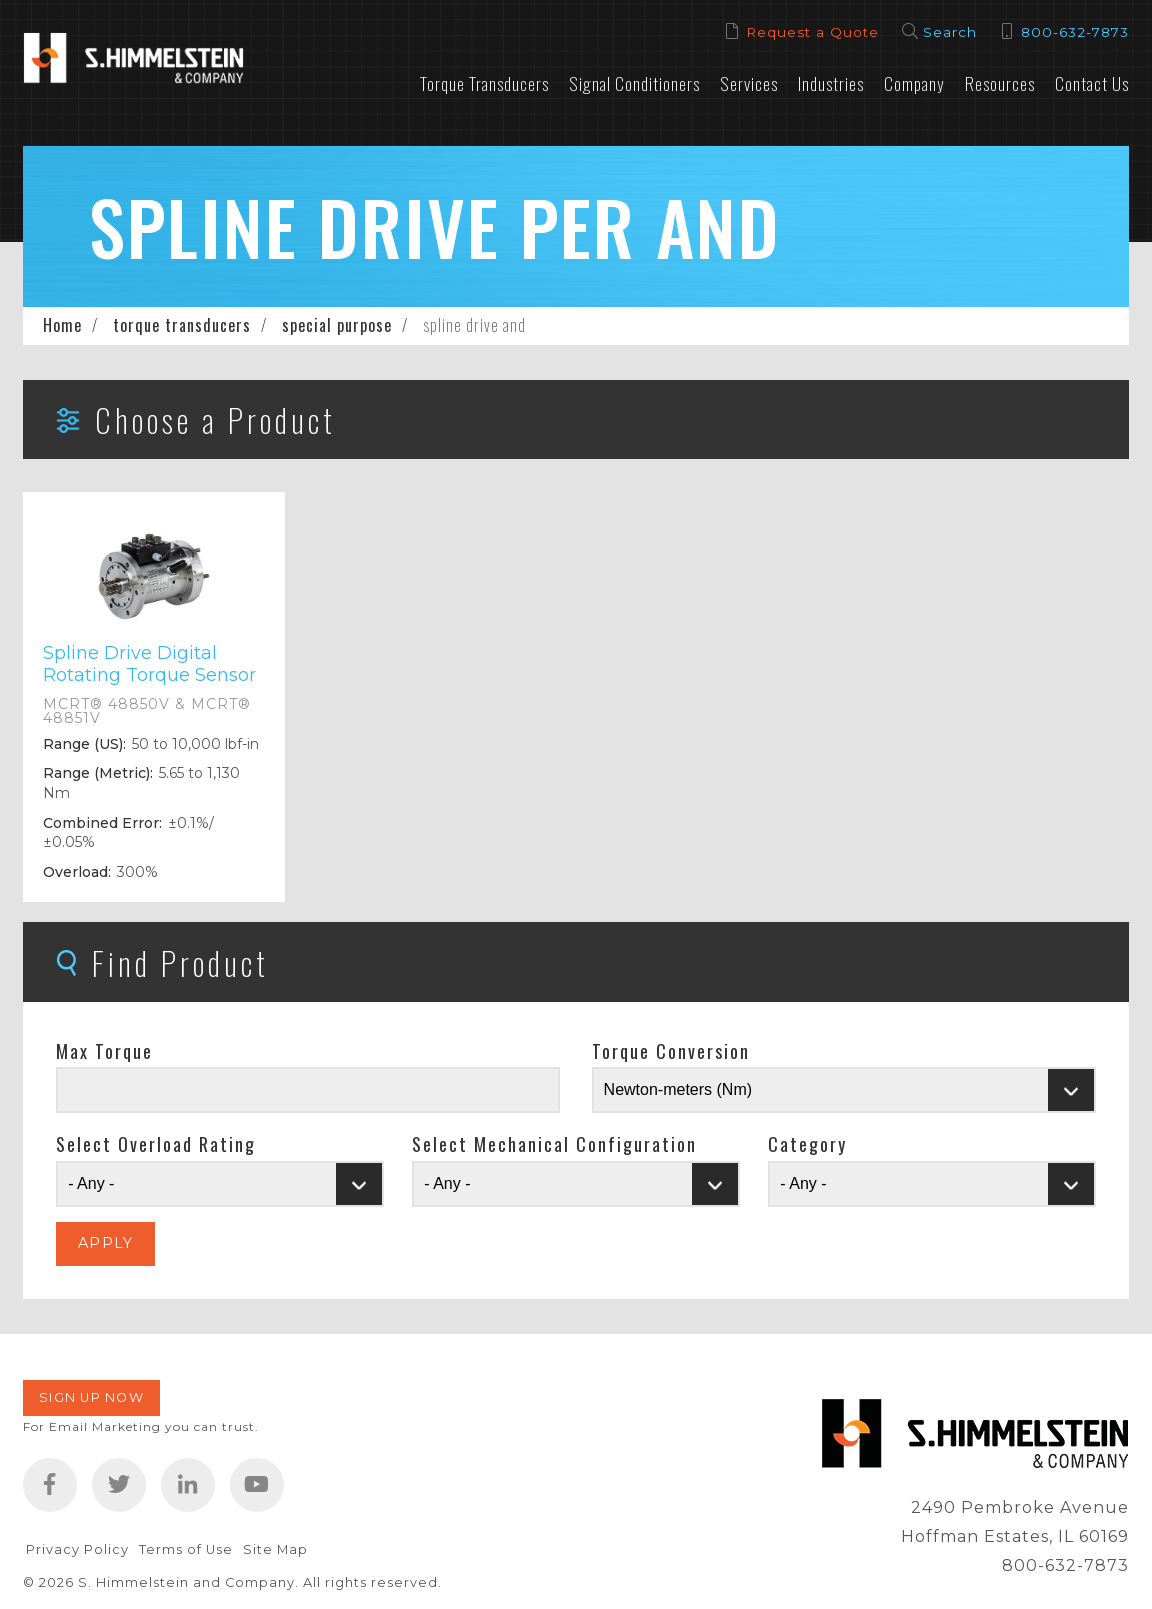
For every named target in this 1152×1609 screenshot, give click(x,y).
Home (62, 325)
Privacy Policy (77, 1549)
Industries (831, 83)
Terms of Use (186, 1549)
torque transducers (182, 325)
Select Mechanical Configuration (554, 1144)
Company (914, 83)
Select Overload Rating (156, 1144)
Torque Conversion (671, 1051)
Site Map (275, 1549)
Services (749, 83)
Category (807, 1144)
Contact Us (1092, 83)
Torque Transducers (484, 83)
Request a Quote (812, 32)
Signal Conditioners (634, 83)
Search (950, 32)
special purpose (337, 325)
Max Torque (104, 1051)
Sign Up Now (91, 1397)
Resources (1000, 83)
